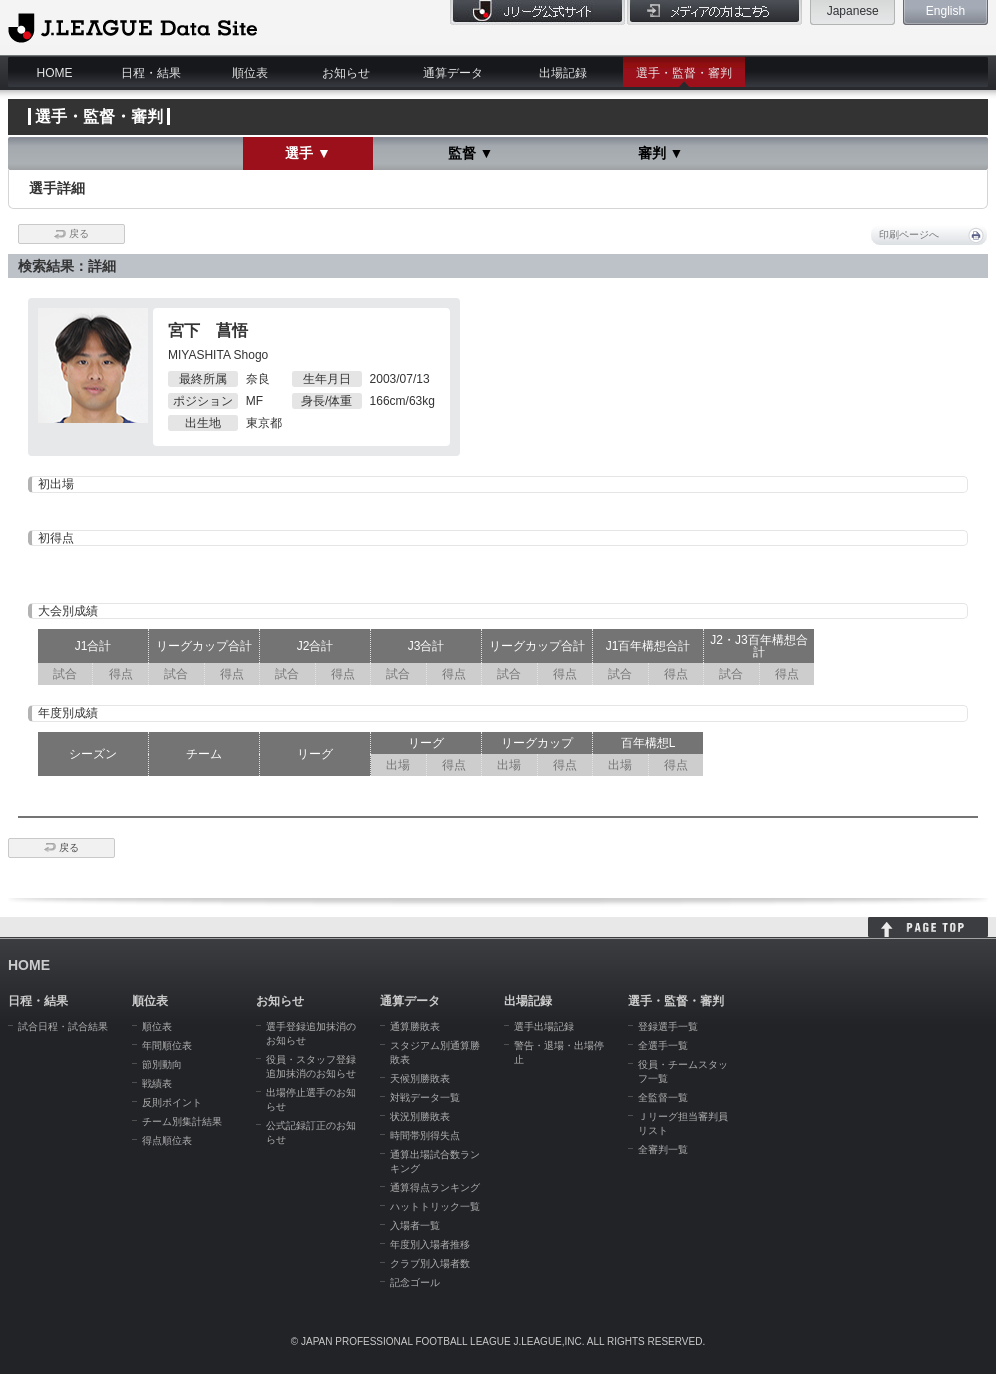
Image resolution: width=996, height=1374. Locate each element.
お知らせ (346, 73)
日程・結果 (151, 73)
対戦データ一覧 (425, 1097)
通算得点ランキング (435, 1187)
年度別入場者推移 (430, 1244)
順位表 (250, 73)
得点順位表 (167, 1140)
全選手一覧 (663, 1045)
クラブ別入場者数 (430, 1263)
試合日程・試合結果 (63, 1026)
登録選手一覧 (668, 1026)
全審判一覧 (663, 1149)
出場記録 (563, 73)
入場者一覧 (415, 1225)
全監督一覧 (663, 1097)
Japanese (853, 11)
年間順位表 (167, 1045)
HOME (55, 73)
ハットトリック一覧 (435, 1206)
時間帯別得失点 (425, 1135)
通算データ (453, 73)
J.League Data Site (132, 27)
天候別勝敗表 (420, 1078)
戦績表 (157, 1083)
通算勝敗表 (415, 1026)
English (945, 11)
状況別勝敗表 (420, 1116)
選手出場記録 (544, 1026)
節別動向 (162, 1064)
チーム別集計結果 (182, 1121)
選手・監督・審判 (684, 73)
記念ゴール (415, 1282)
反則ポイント (172, 1102)
